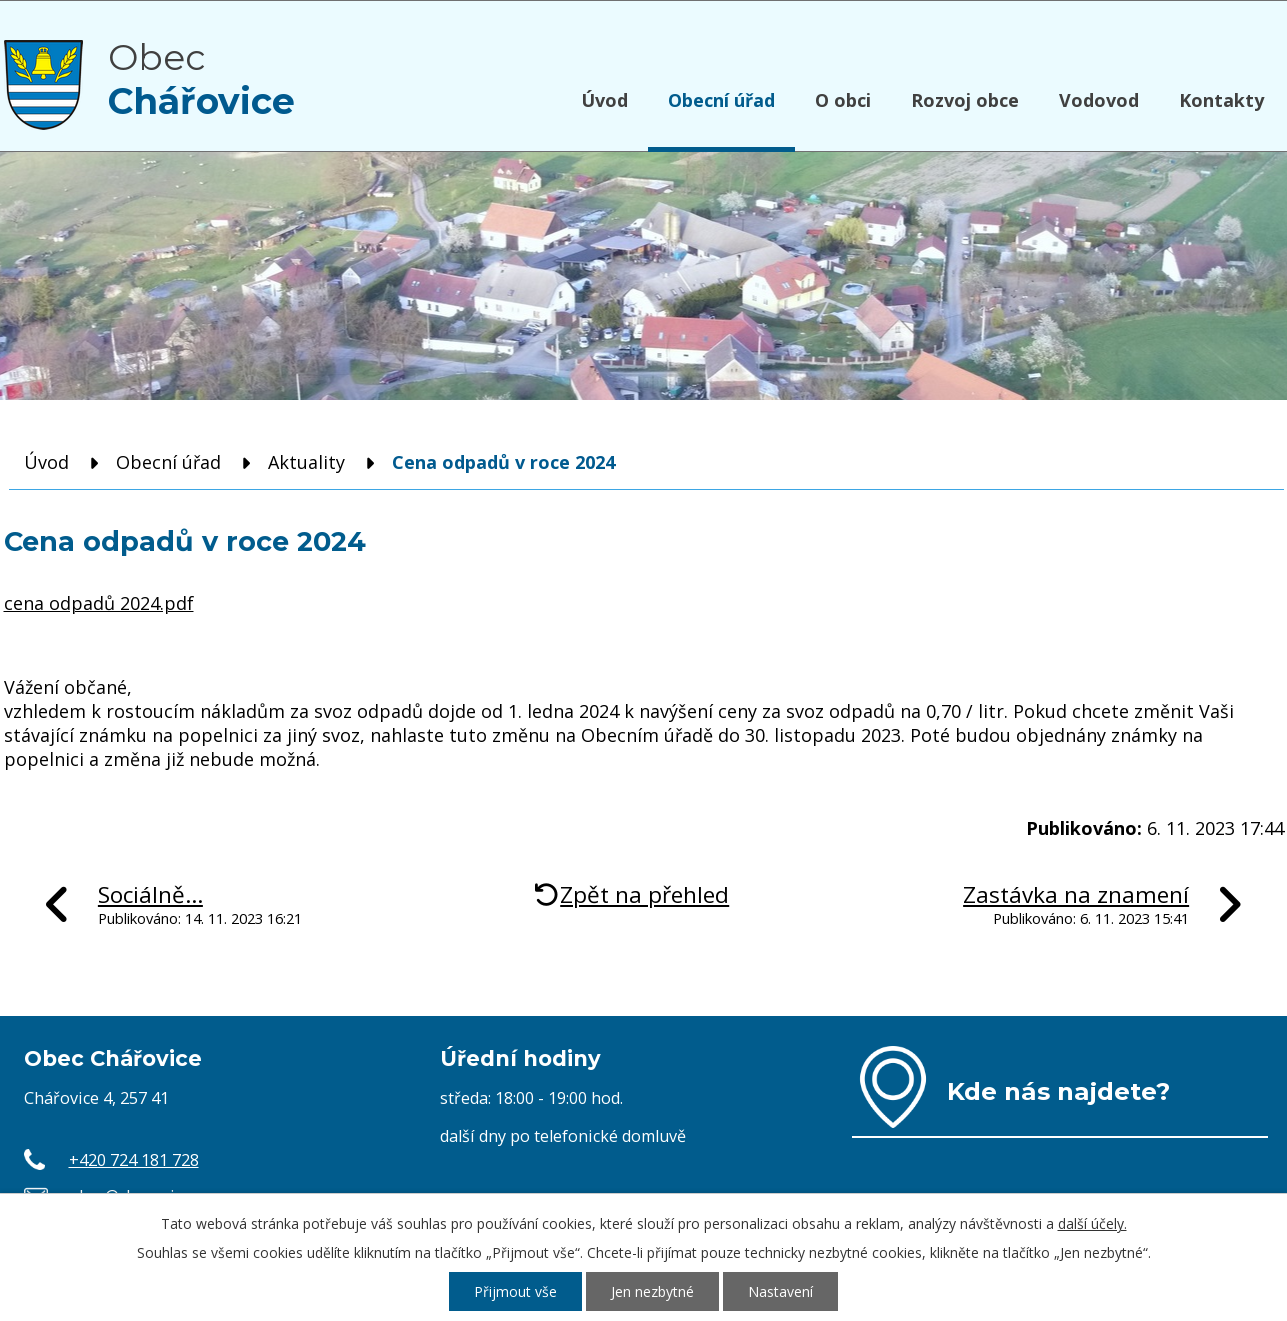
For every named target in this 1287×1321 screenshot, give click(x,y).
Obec (201, 79)
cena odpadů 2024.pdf (99, 603)
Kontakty (1221, 100)
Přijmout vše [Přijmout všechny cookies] (515, 1291)
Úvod (604, 100)
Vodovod (1099, 100)
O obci (843, 100)
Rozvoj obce (965, 100)
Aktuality (306, 462)
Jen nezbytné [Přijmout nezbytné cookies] (652, 1291)
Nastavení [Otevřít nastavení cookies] (780, 1291)
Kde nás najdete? (1058, 1091)
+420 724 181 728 (134, 1160)
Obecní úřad (721, 100)
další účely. (1092, 1223)
